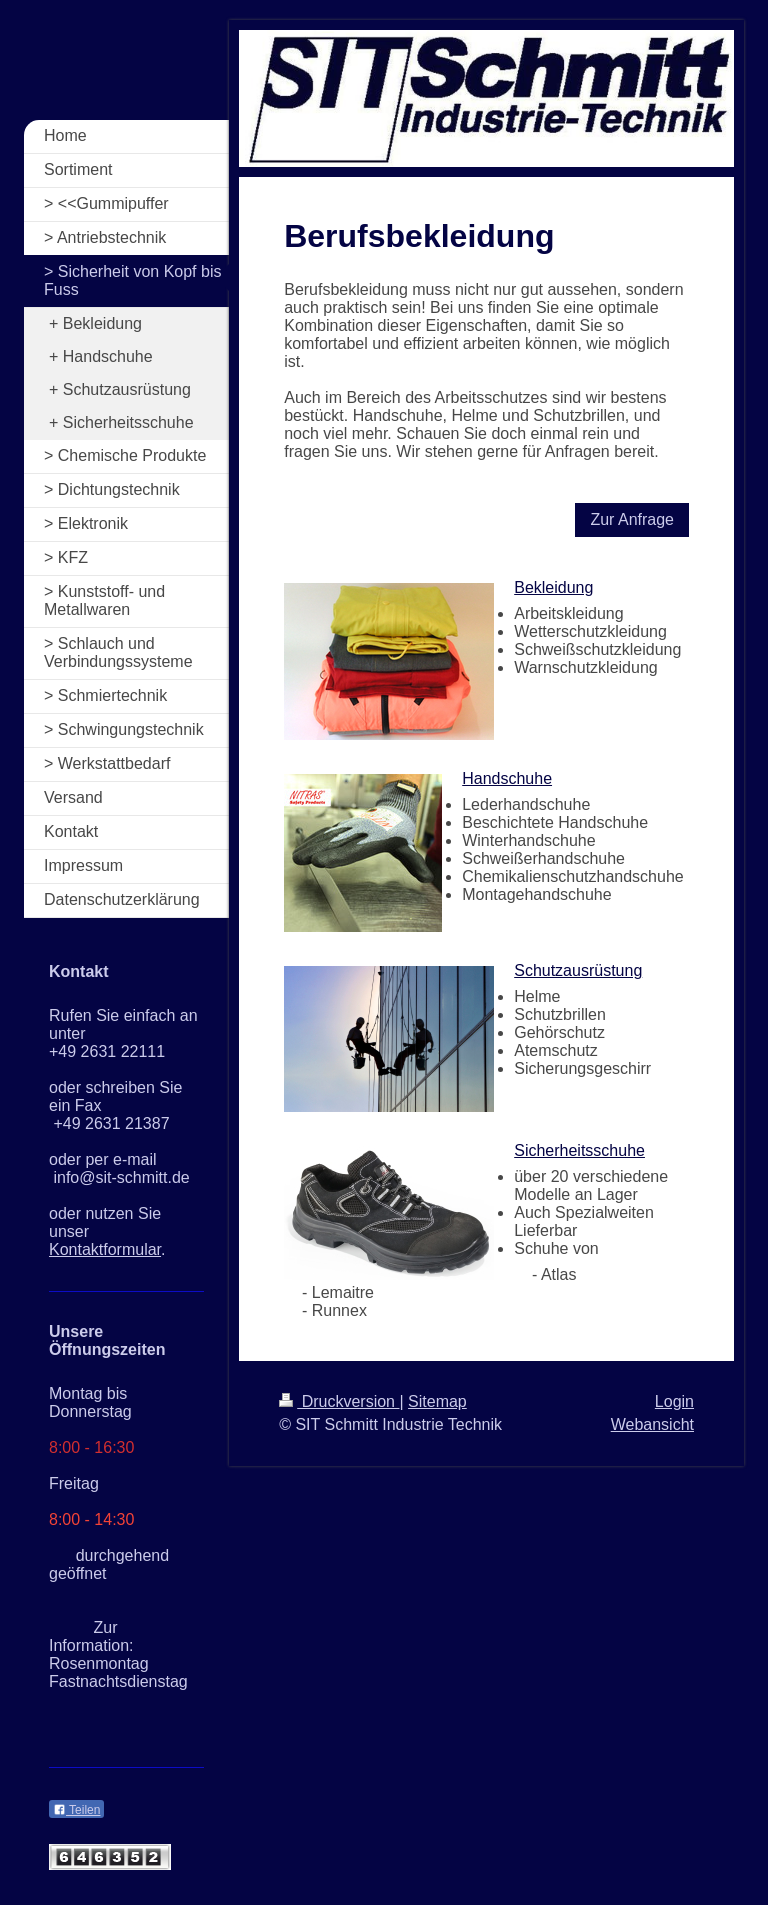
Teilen (76, 1810)
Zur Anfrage (632, 519)
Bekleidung (553, 587)
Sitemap (437, 1401)
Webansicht (652, 1424)
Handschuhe (507, 778)
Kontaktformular (105, 1249)
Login (674, 1401)
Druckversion (339, 1401)
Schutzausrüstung (578, 970)
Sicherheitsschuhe (579, 1150)
